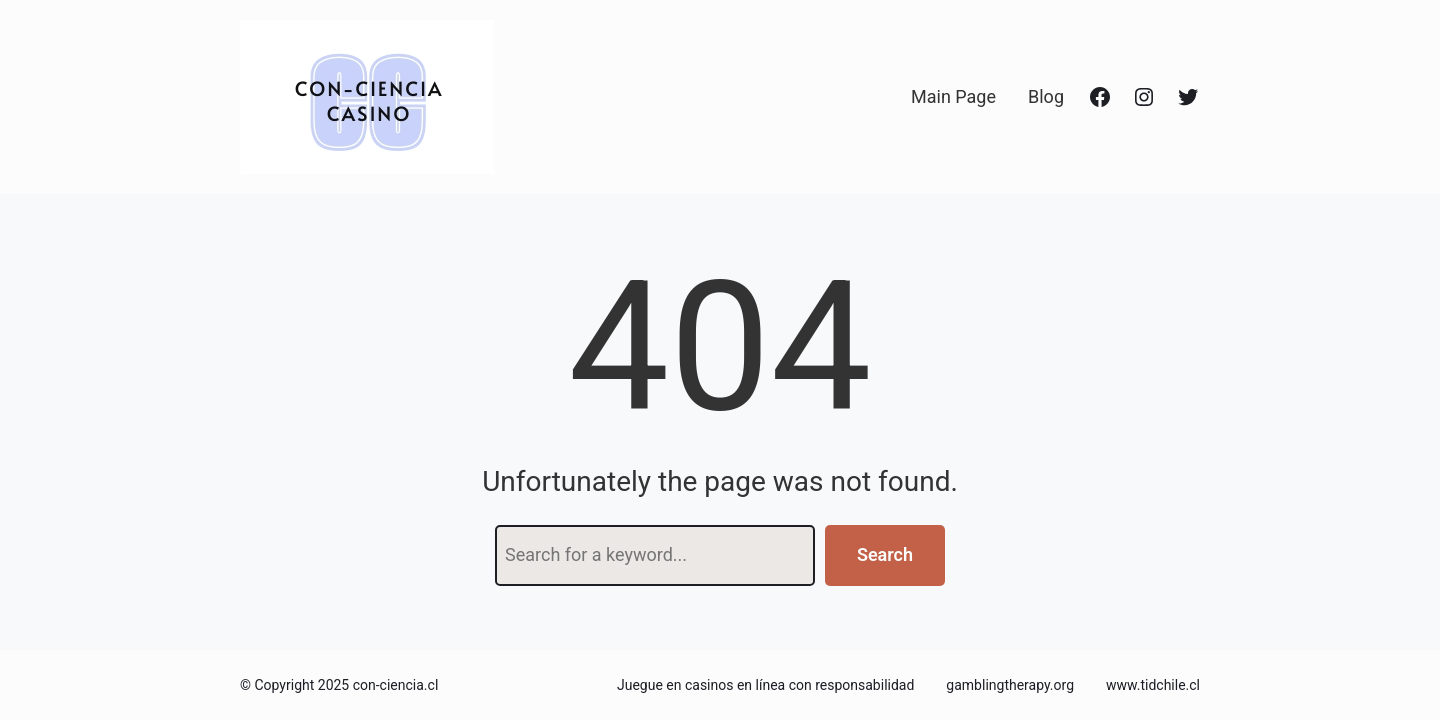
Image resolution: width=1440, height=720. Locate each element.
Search (885, 554)
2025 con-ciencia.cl (378, 685)
